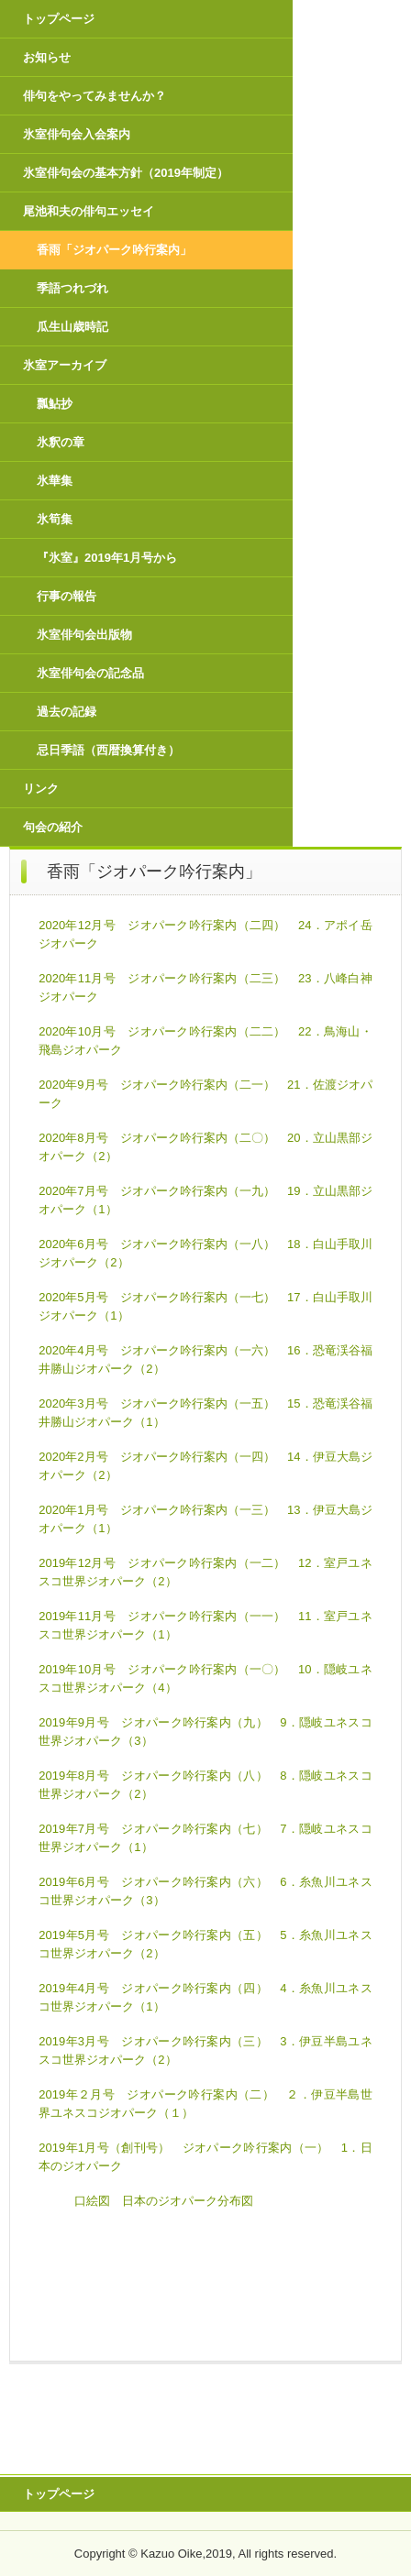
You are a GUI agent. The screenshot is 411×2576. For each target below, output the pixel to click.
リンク (41, 788)
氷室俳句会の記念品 (90, 673)
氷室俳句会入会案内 (76, 134)
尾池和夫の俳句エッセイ (88, 211)
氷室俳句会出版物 (84, 634)
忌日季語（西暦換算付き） (108, 750)
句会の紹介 (53, 827)
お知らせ (47, 57)
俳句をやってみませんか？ (94, 96)
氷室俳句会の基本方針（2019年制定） (125, 173)
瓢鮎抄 (54, 404)
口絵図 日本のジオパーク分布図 (163, 2201)
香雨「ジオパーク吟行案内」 (114, 250)
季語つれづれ (72, 288)
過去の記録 (66, 711)
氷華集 (54, 481)
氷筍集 (54, 519)
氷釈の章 (60, 442)
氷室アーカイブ (64, 365)
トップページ (58, 19)
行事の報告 (66, 596)
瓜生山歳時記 (72, 327)
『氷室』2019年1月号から (107, 558)
